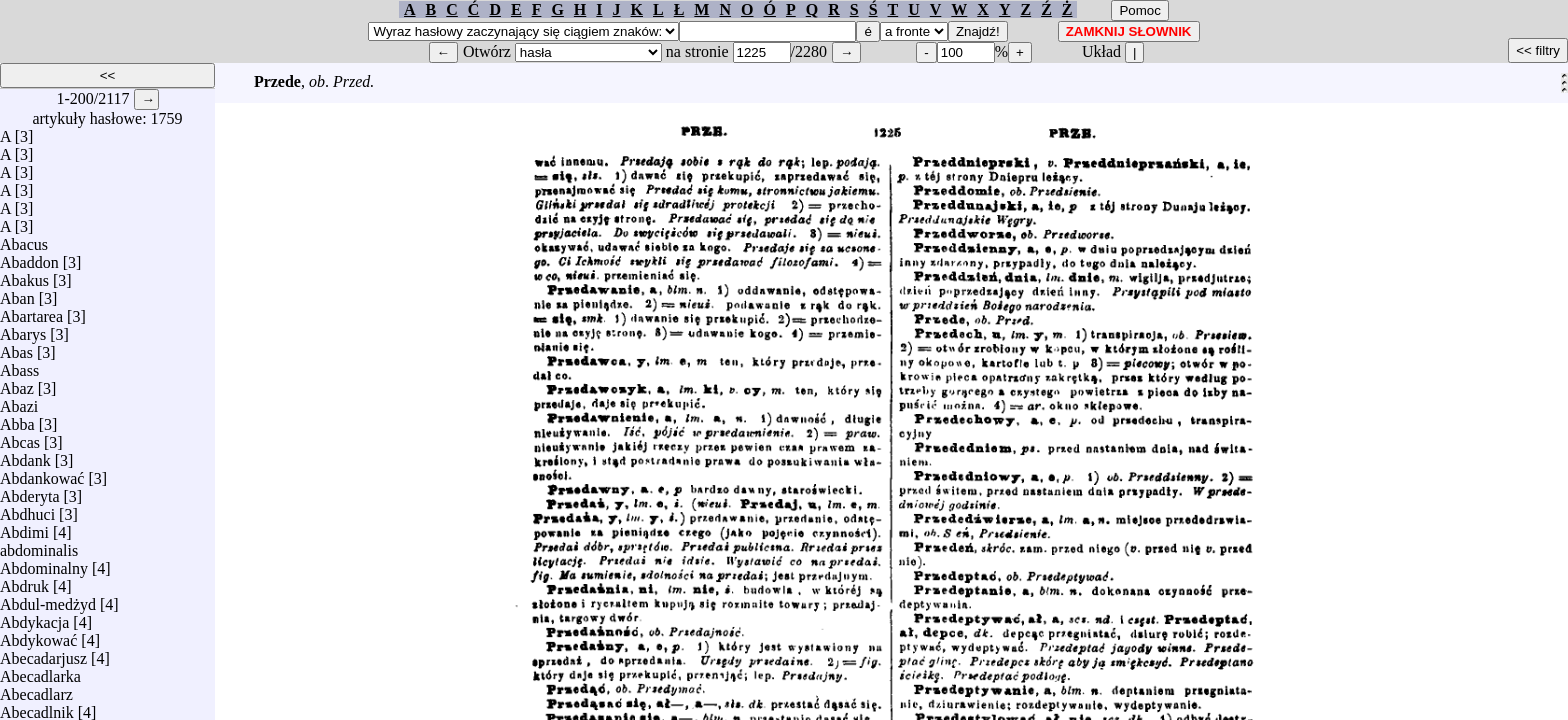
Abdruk (24, 581)
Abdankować (42, 473)
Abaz (17, 383)
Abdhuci (27, 509)
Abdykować (38, 635)
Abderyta (30, 491)
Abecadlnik (37, 707)
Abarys (23, 329)
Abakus (24, 275)
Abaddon (29, 257)
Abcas (20, 437)
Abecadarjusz (43, 653)
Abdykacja (34, 617)
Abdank (25, 455)
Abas (16, 347)
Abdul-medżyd (48, 599)
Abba (17, 419)
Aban (17, 293)
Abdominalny (44, 563)
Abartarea (31, 311)
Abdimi (24, 527)
